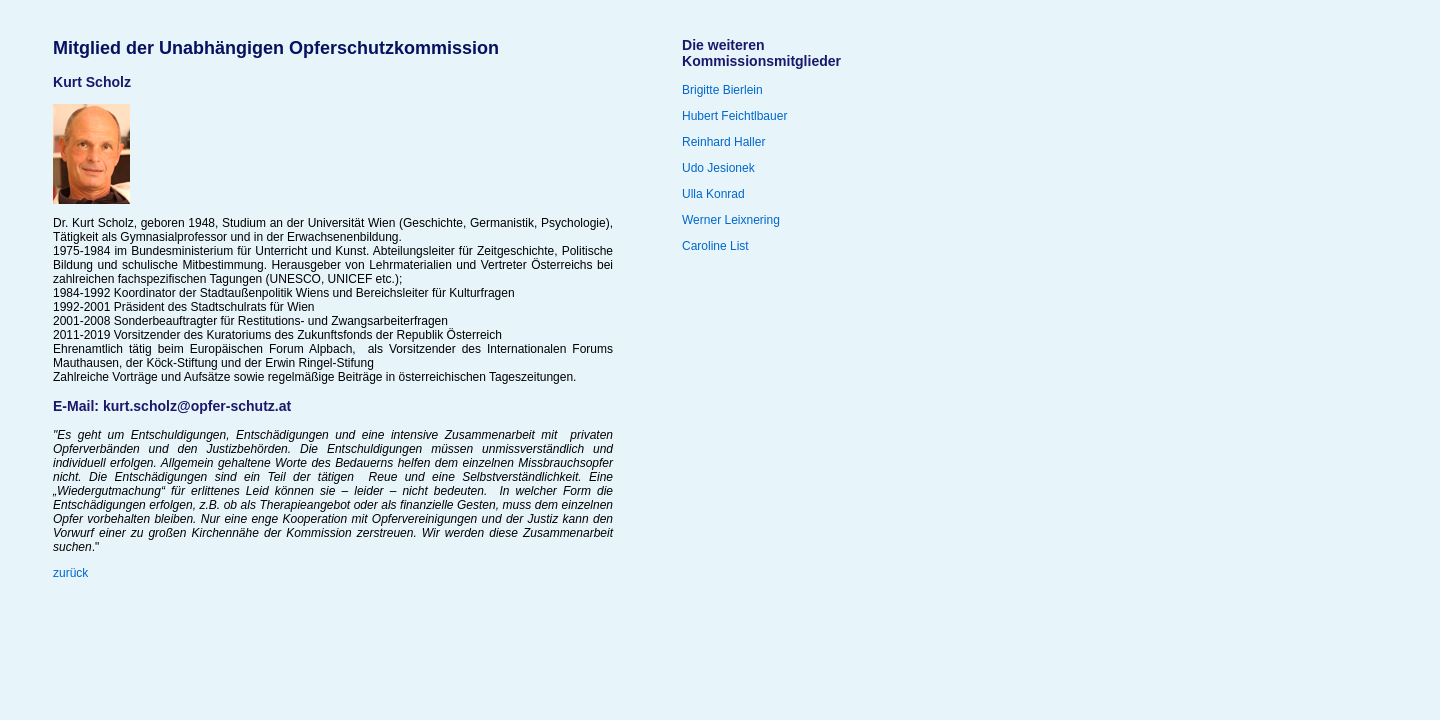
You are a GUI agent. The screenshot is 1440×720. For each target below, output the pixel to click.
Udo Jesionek (718, 168)
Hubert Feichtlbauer (734, 116)
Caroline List (715, 246)
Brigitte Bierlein (722, 90)
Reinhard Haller (723, 142)
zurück (70, 573)
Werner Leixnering (731, 220)
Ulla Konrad (713, 194)
